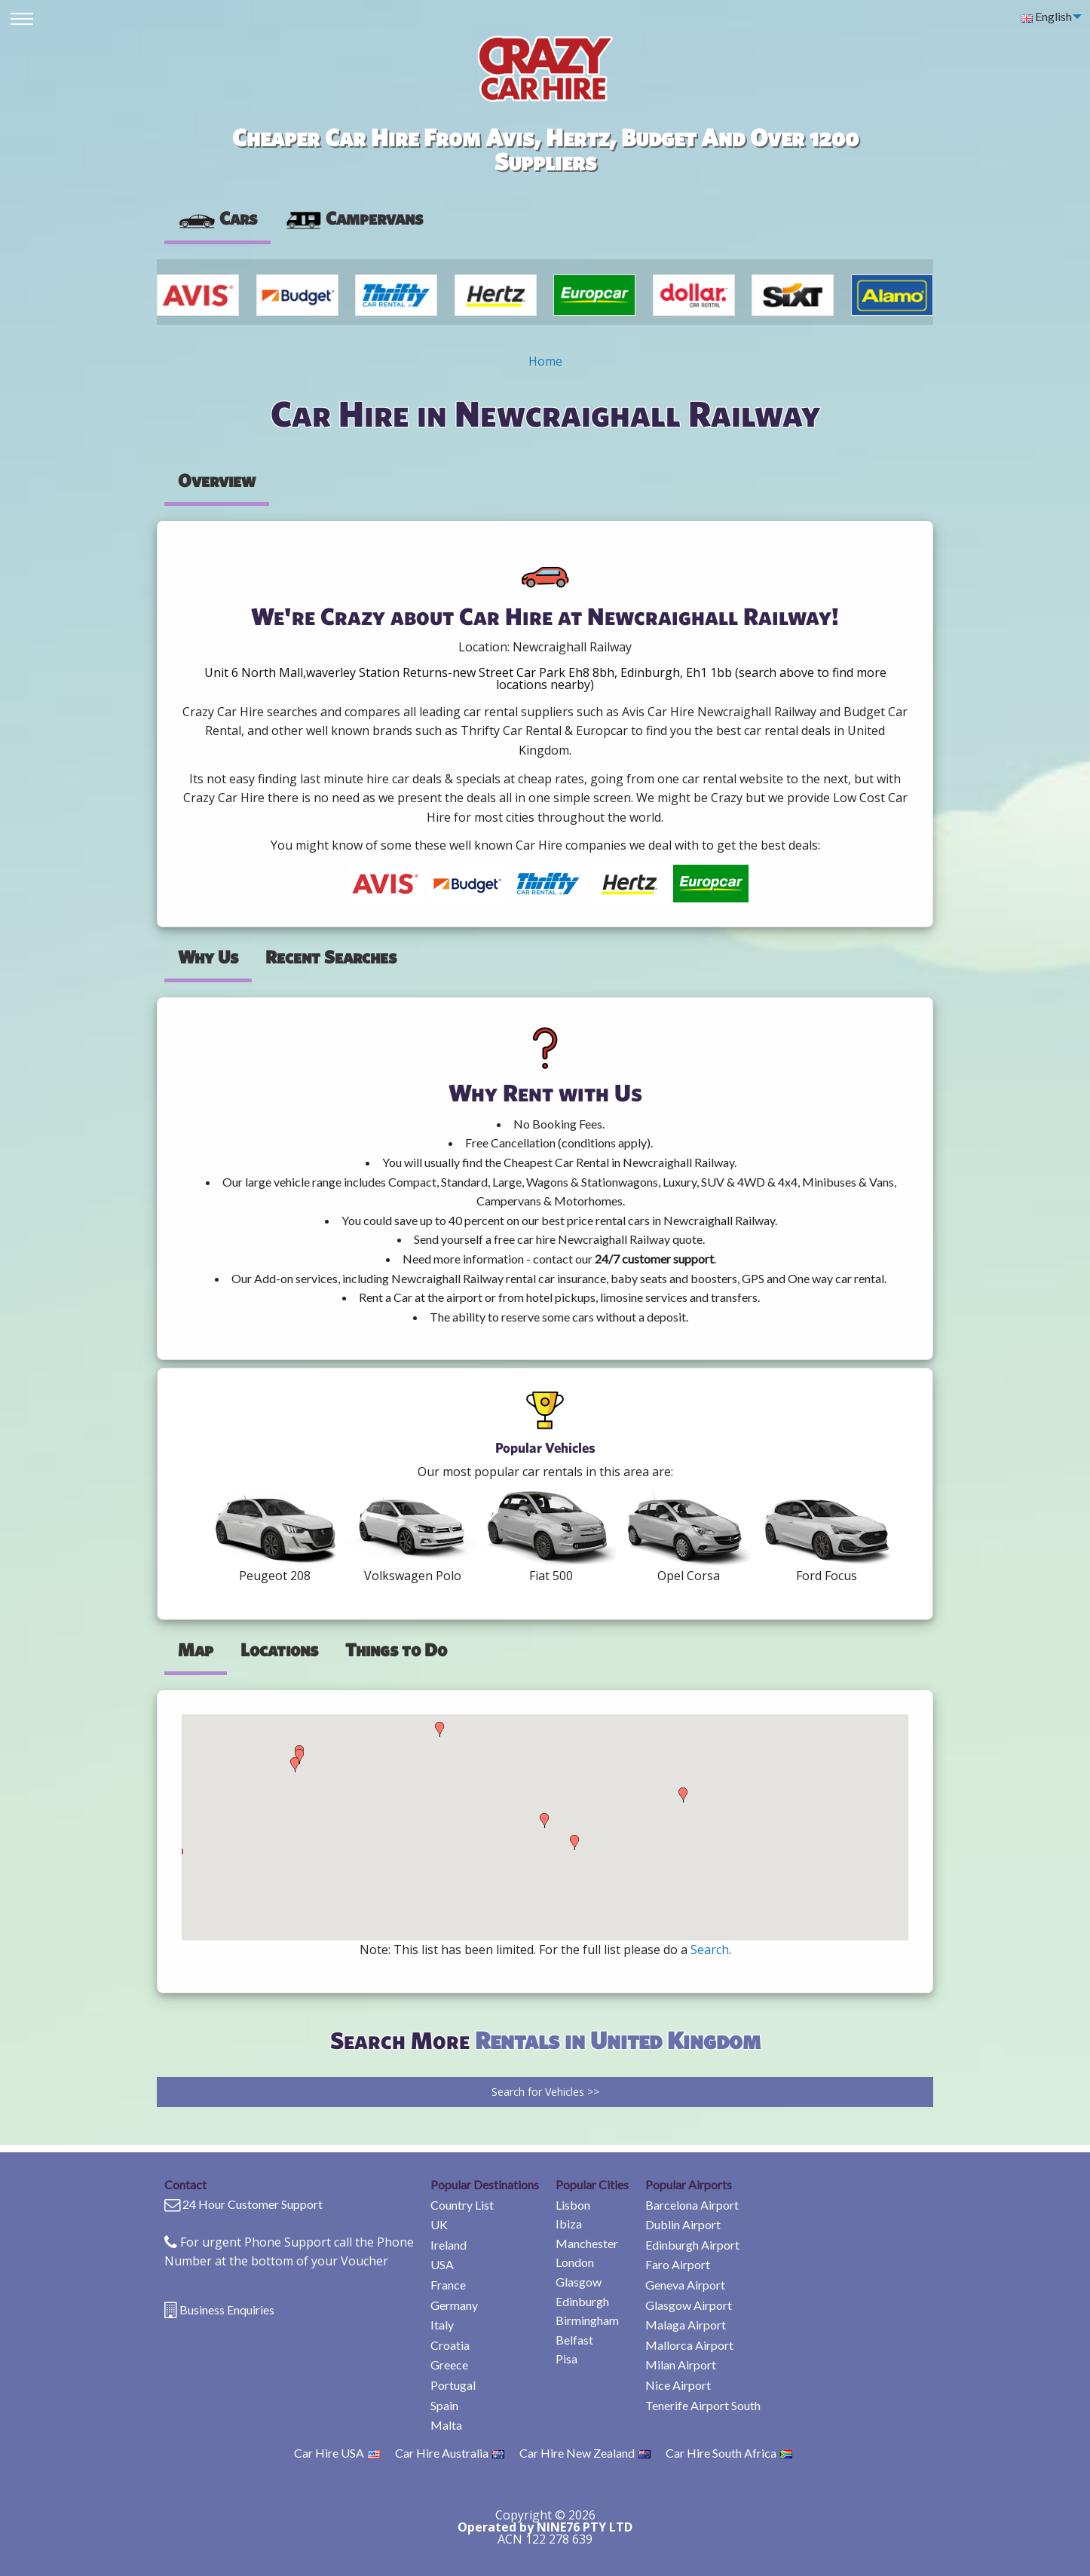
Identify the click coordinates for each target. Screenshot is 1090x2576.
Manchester (587, 2243)
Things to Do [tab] (396, 1649)
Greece (449, 2364)
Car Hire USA (337, 2453)
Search (709, 1949)
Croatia (450, 2345)
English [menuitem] (1046, 16)
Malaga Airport (685, 2324)
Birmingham (587, 2320)
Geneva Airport (685, 2284)
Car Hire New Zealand (585, 2453)
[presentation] (353, 218)
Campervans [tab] (353, 217)
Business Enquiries (226, 2309)
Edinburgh (582, 2301)
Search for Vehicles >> (545, 2091)
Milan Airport (680, 2364)
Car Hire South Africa (729, 2453)
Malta (446, 2425)
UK (439, 2224)
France (448, 2284)
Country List (462, 2205)
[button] (294, 1764)
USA (442, 2264)
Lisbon (573, 2205)
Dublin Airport (683, 2224)
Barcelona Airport (692, 2205)
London (575, 2262)
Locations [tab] (279, 1649)
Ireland (448, 2245)
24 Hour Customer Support (252, 2204)
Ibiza (569, 2223)
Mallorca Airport (689, 2345)
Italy (442, 2324)
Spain (444, 2405)
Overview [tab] (217, 480)
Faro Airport (677, 2264)
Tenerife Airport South (703, 2405)
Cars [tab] (217, 217)
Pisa (566, 2358)
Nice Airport (678, 2385)
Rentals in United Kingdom (618, 2040)
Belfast (574, 2339)
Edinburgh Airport (692, 2245)
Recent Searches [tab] (331, 956)
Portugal (453, 2385)
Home (545, 361)
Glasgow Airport (688, 2305)
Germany (454, 2305)
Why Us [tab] (208, 956)
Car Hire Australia (449, 2453)
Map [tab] (195, 1649)
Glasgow (579, 2281)
